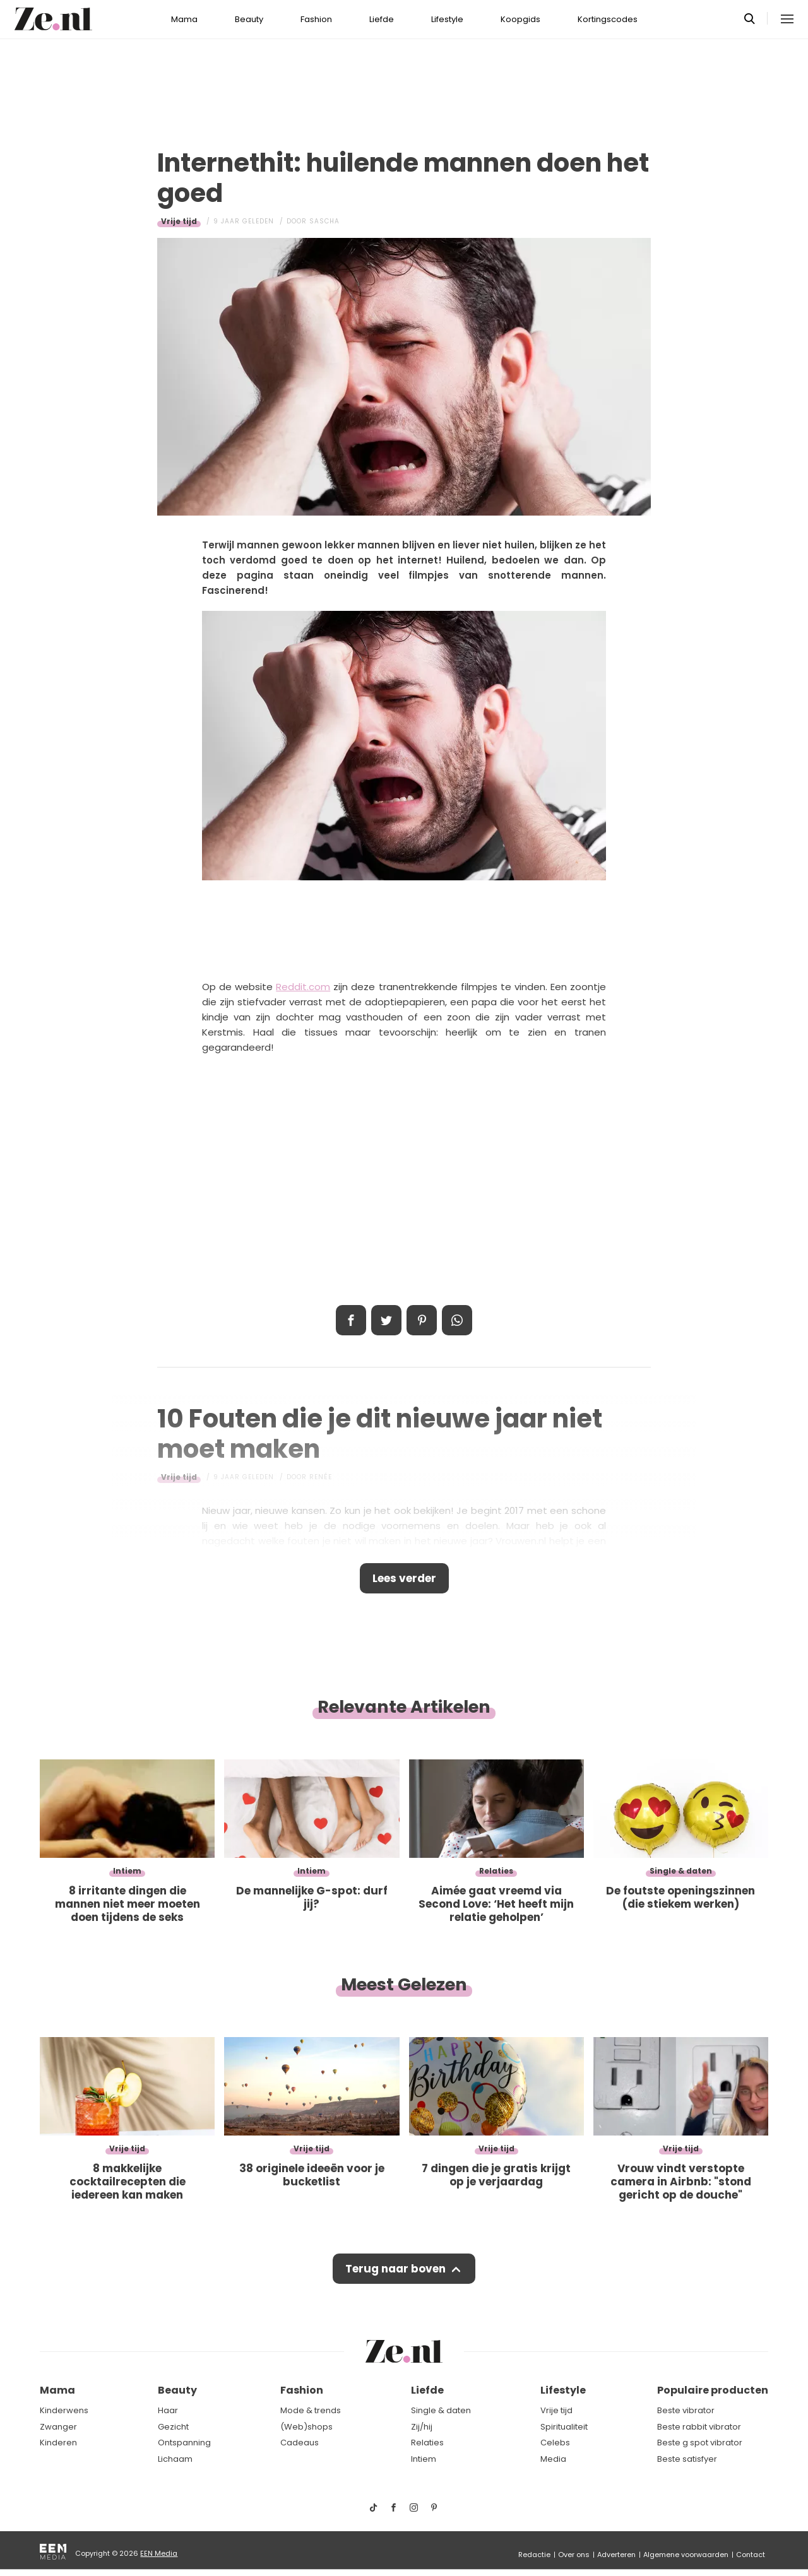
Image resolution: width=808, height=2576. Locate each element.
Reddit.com (303, 986)
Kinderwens (64, 2410)
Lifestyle (447, 19)
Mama (184, 19)
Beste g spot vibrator (699, 2443)
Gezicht (173, 2427)
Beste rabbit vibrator (699, 2427)
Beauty (249, 19)
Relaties (427, 2443)
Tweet (386, 1320)
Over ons (574, 2554)
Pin (422, 1320)
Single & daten (441, 2410)
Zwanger (58, 2427)
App (457, 1320)
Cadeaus (299, 2443)
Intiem (423, 2459)
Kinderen (58, 2443)
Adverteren (616, 2554)
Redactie (534, 2554)
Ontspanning (184, 2443)
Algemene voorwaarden (685, 2554)
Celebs (555, 2443)
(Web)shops (306, 2427)
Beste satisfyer (687, 2459)
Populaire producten (712, 2390)
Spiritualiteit (564, 2427)
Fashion (316, 19)
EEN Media (158, 2553)
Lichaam (175, 2459)
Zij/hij (421, 2427)
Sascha (324, 221)
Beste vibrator (686, 2410)
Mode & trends (310, 2410)
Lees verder (404, 1578)
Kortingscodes (608, 19)
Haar (168, 2410)
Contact (750, 2554)
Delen (351, 1320)
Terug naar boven (395, 2268)
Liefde (381, 19)
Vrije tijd (179, 221)
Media (553, 2459)
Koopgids (520, 19)
